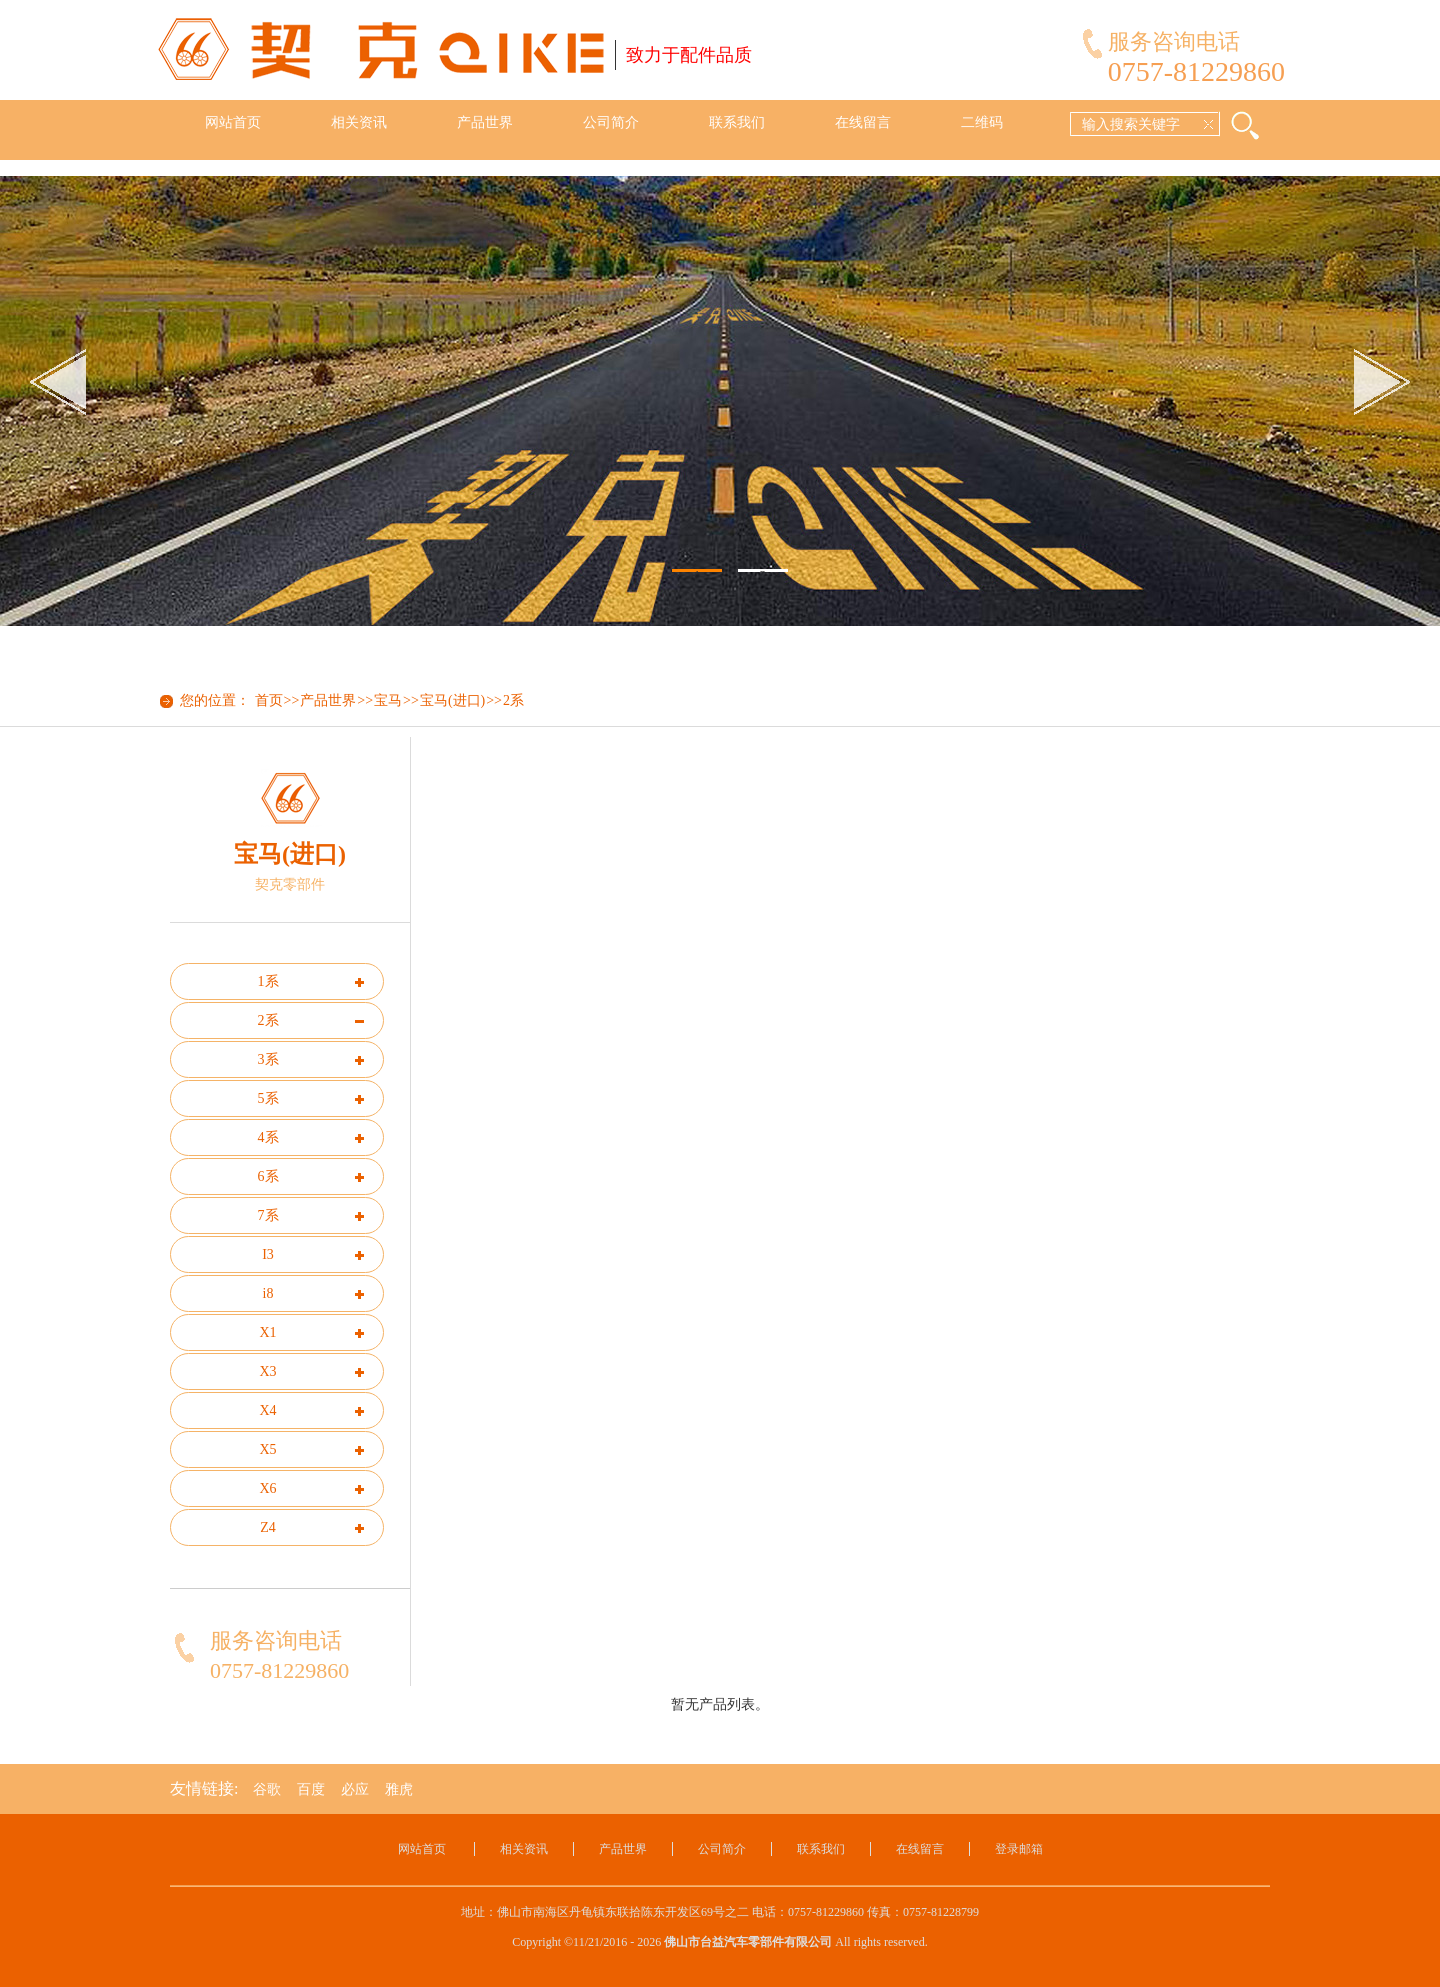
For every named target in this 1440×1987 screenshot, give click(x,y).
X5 (267, 1449)
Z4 (268, 1527)
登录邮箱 (1019, 1849)
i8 (268, 1293)
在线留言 (863, 122)
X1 (267, 1332)
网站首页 (233, 122)
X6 (267, 1488)
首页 (269, 700)
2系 (513, 700)
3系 (268, 1059)
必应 (355, 1789)
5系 (268, 1098)
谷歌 (267, 1789)
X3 (267, 1371)
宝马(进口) (452, 700)
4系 (268, 1137)
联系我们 (737, 122)
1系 (268, 981)
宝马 (388, 700)
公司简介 (611, 122)
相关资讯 (359, 122)
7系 (268, 1215)
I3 (268, 1254)
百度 (311, 1789)
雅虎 (399, 1789)
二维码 (982, 122)
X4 (267, 1410)
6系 (268, 1176)
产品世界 (485, 122)
